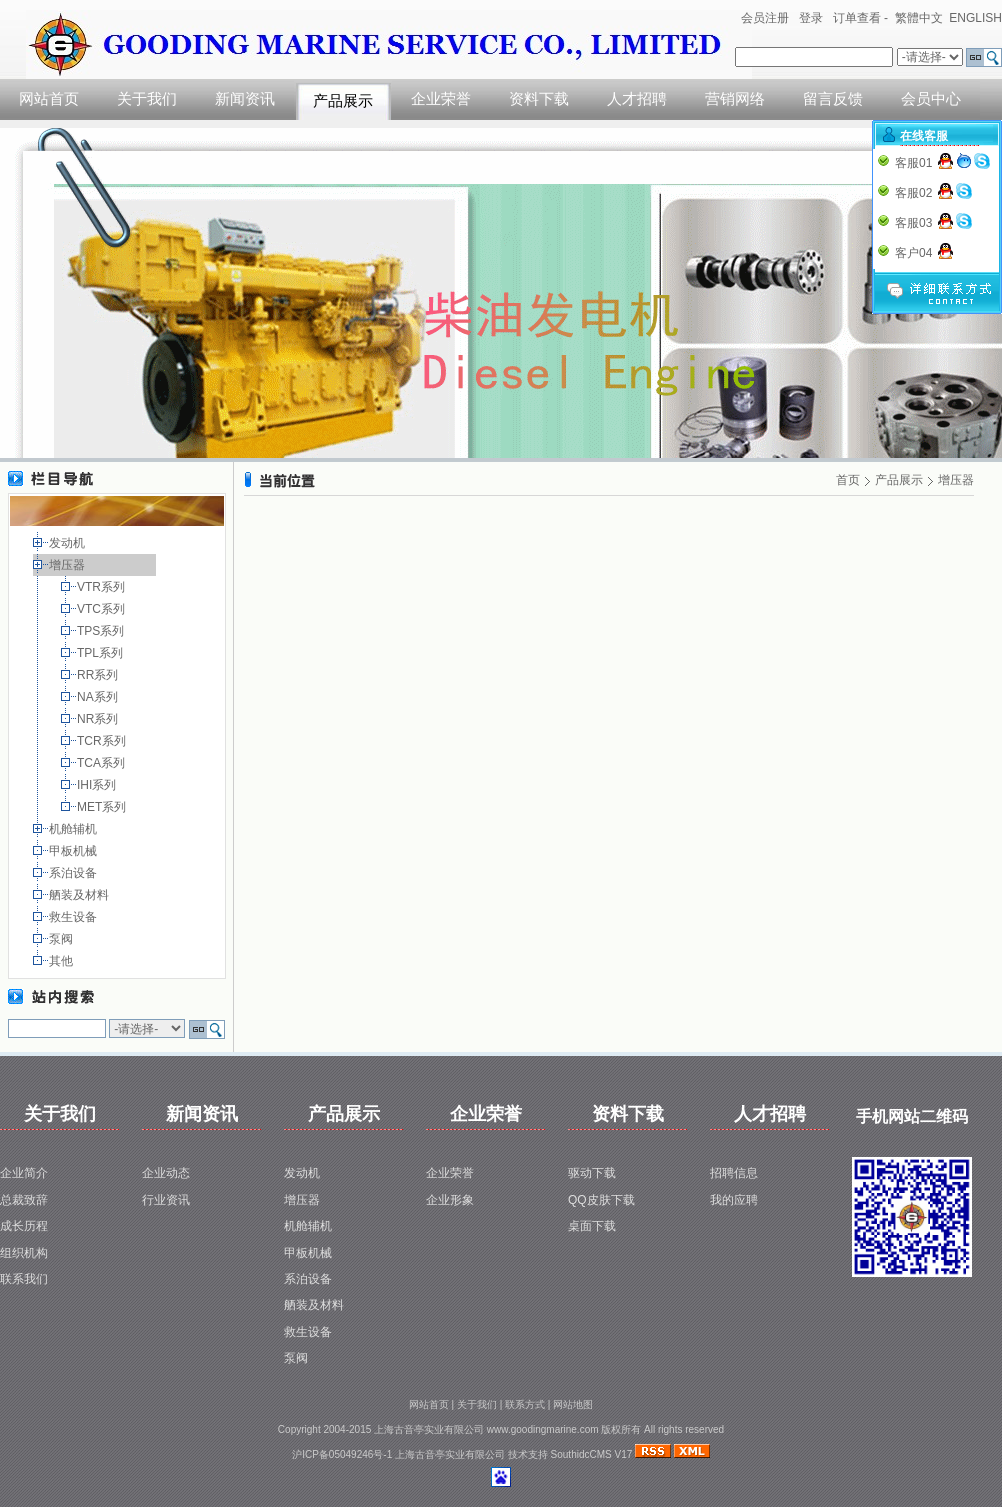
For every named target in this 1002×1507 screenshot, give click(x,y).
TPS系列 (102, 631)
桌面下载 (592, 1226)
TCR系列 (103, 741)
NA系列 (99, 697)
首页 (848, 480)
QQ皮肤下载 (601, 1200)
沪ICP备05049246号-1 (342, 1454)
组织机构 (24, 1253)
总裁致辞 (24, 1200)
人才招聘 (637, 99)
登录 (811, 18)
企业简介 (24, 1173)
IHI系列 (98, 785)
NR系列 (99, 719)
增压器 (68, 565)
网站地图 (573, 1404)
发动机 (68, 543)
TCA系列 (102, 763)
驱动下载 (592, 1173)
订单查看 (857, 18)
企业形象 (450, 1200)
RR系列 (99, 675)
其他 (62, 961)
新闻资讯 (245, 99)
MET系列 (103, 807)
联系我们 (24, 1279)
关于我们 (147, 99)
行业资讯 (166, 1200)
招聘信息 (734, 1173)
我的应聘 (734, 1200)
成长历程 (24, 1226)
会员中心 (931, 99)
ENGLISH (975, 18)
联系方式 (525, 1404)
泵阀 (62, 939)
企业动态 (166, 1173)
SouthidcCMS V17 (592, 1454)
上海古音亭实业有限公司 (450, 1454)
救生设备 (74, 917)
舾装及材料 (80, 895)
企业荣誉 (441, 99)
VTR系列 (102, 587)
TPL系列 (101, 653)
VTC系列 (102, 609)
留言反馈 (833, 99)
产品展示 (343, 101)
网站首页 (49, 99)
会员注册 (765, 18)
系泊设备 (74, 873)
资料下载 (539, 99)
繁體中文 (919, 18)
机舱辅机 (74, 829)
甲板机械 (74, 851)
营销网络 (735, 99)
